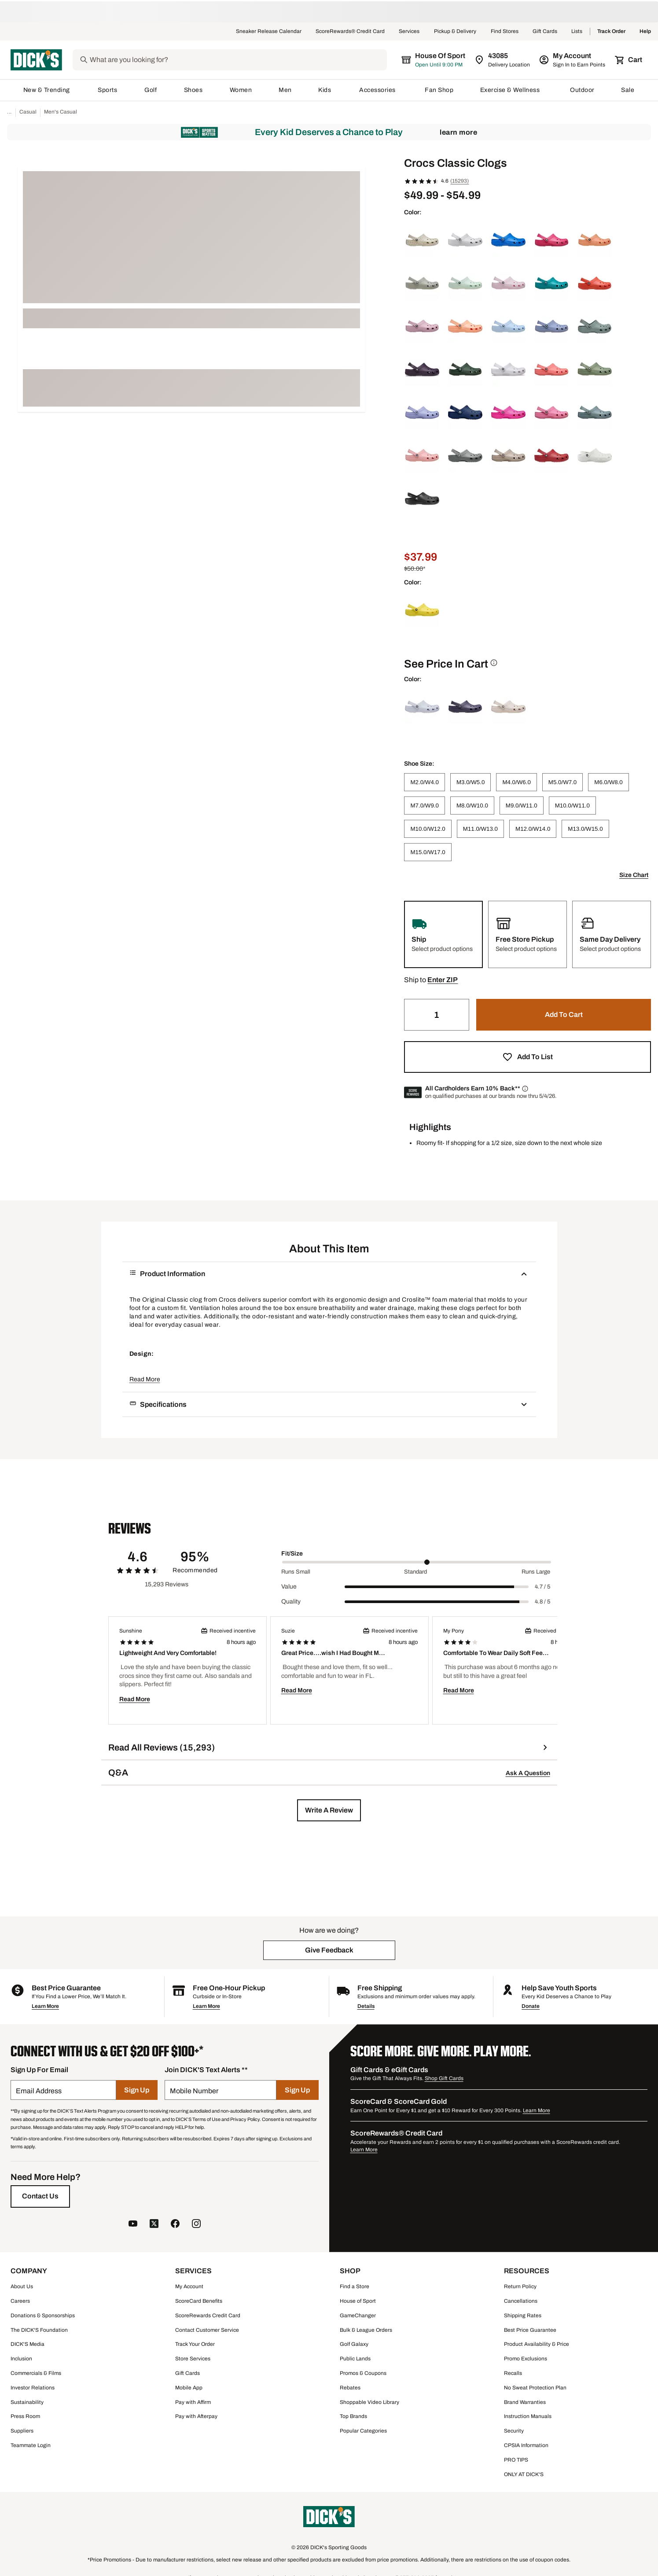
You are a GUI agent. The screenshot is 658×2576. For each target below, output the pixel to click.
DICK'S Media (27, 2344)
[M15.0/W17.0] (427, 852)
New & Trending (47, 90)
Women (241, 90)
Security (514, 2431)
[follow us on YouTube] (133, 2224)
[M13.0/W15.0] (585, 829)
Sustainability (27, 2402)
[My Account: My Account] (572, 60)
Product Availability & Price (536, 2344)
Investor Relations (33, 2388)
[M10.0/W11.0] (572, 805)
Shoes (193, 90)
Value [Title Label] (289, 1586)
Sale (628, 90)
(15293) (459, 181)
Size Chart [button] (633, 875)
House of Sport (358, 2301)
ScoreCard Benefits (198, 2301)
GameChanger (358, 2315)
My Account (189, 2286)
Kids (325, 90)
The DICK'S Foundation (39, 2330)
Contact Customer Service (207, 2330)
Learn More (458, 132)
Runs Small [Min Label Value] (295, 1572)
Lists (577, 31)
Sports (108, 90)
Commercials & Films (36, 2373)
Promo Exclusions (525, 2359)
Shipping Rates (522, 2315)
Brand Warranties (525, 2402)
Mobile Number (194, 2091)
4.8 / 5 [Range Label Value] (542, 1602)
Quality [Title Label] (291, 1601)
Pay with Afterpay (196, 2416)
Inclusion (21, 2359)
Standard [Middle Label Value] (415, 1572)
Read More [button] (144, 1379)
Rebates (350, 2388)
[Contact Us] (40, 2196)
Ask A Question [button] (528, 1773)
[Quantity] (436, 1015)
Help (645, 31)
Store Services (192, 2359)
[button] (442, 980)
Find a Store (354, 2286)
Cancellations (520, 2301)
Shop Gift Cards (444, 2078)
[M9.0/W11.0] (522, 805)
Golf (150, 90)
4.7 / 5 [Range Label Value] (542, 1587)
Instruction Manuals (527, 2416)
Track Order (611, 31)
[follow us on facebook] (175, 2224)
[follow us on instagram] (196, 2224)
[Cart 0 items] (628, 60)
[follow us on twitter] (154, 2224)
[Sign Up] (137, 2090)
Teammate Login (31, 2445)
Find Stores (504, 31)
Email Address (39, 2091)
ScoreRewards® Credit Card (350, 31)
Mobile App (188, 2388)
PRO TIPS (516, 2460)
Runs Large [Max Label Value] (536, 1572)
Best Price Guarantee (530, 2330)
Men (285, 90)
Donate (531, 2006)
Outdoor (582, 90)
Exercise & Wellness (512, 90)
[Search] (245, 59)
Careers (20, 2301)
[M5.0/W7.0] (562, 782)
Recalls (513, 2373)
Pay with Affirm (193, 2402)
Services (409, 31)
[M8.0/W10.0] (472, 805)
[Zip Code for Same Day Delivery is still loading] (503, 60)
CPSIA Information (526, 2445)
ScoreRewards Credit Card (207, 2315)
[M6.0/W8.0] (608, 782)
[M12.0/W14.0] (532, 829)
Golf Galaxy (354, 2344)
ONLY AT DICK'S (524, 2474)
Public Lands (355, 2359)
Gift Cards (545, 31)
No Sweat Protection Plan (535, 2388)
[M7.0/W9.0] (424, 805)
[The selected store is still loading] (441, 60)
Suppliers (22, 2431)
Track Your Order (195, 2344)
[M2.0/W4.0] (424, 782)
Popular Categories (363, 2431)
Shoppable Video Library (369, 2402)
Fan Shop (439, 90)
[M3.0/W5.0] (470, 782)
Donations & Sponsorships (43, 2315)
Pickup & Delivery (455, 31)
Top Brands (353, 2416)
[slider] (416, 1562)
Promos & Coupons (363, 2373)
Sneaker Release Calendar (268, 31)
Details (366, 2006)
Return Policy (520, 2286)
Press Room (25, 2416)
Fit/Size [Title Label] (292, 1553)
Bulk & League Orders (366, 2330)
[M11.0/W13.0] (480, 829)
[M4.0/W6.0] (516, 782)
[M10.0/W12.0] (427, 829)
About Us (22, 2286)
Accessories (378, 90)
